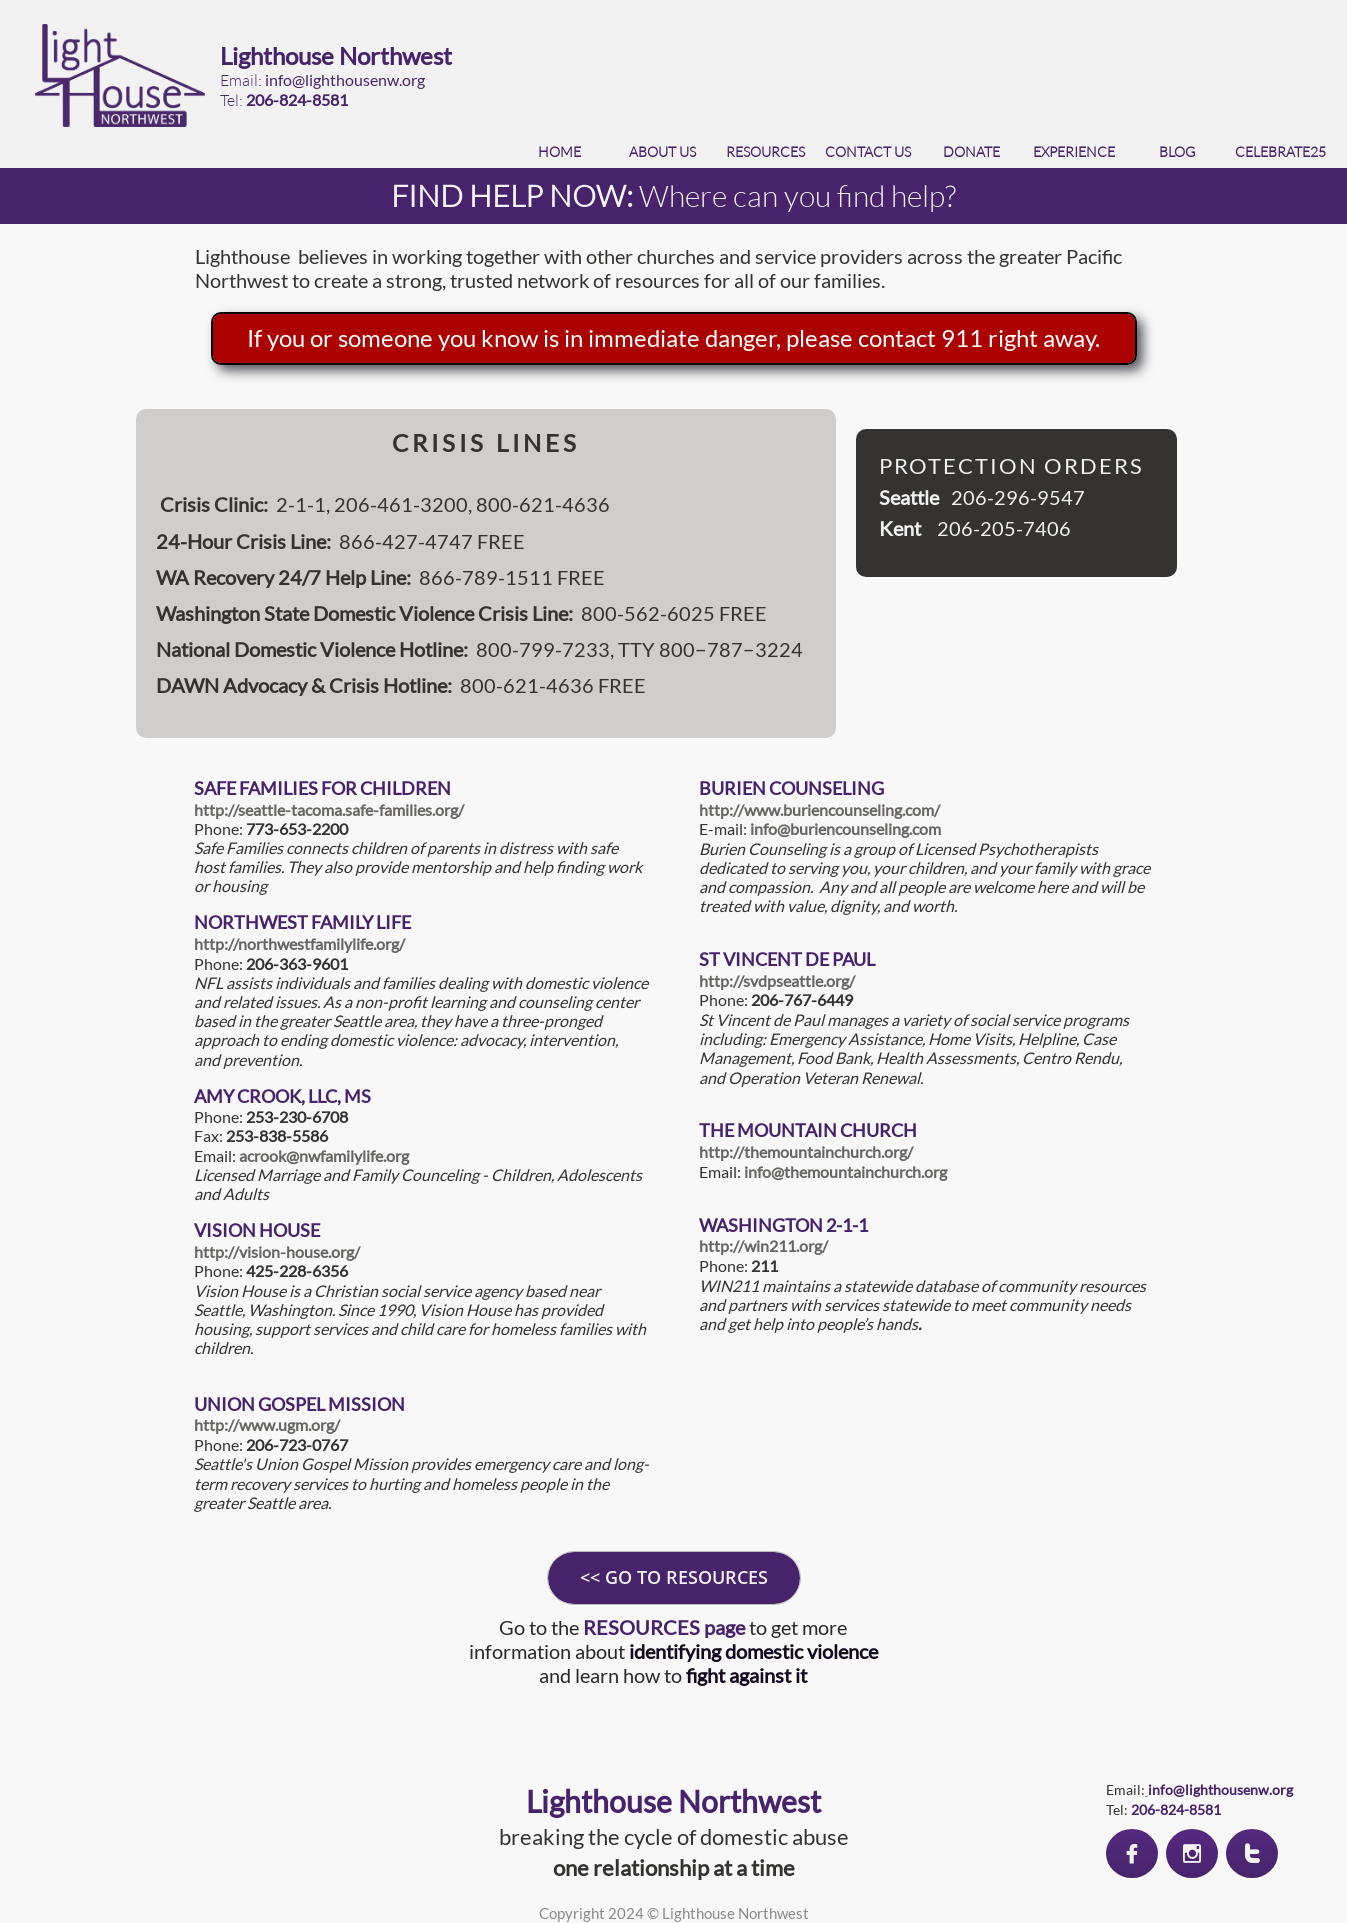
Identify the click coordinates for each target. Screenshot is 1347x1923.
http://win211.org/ (763, 1245)
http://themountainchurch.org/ (806, 1151)
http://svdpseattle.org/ (777, 980)
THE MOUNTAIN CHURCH (808, 1130)
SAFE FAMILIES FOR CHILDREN (322, 788)
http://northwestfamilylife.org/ (299, 943)
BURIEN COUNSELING (791, 788)
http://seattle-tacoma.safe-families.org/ (329, 809)
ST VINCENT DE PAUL (787, 959)
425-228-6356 (297, 1270)
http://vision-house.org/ (277, 1251)
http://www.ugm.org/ (267, 1424)
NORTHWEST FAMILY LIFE (302, 922)
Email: (721, 1171)
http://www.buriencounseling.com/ (819, 809)
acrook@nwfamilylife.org (324, 1155)
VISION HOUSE (257, 1230)
